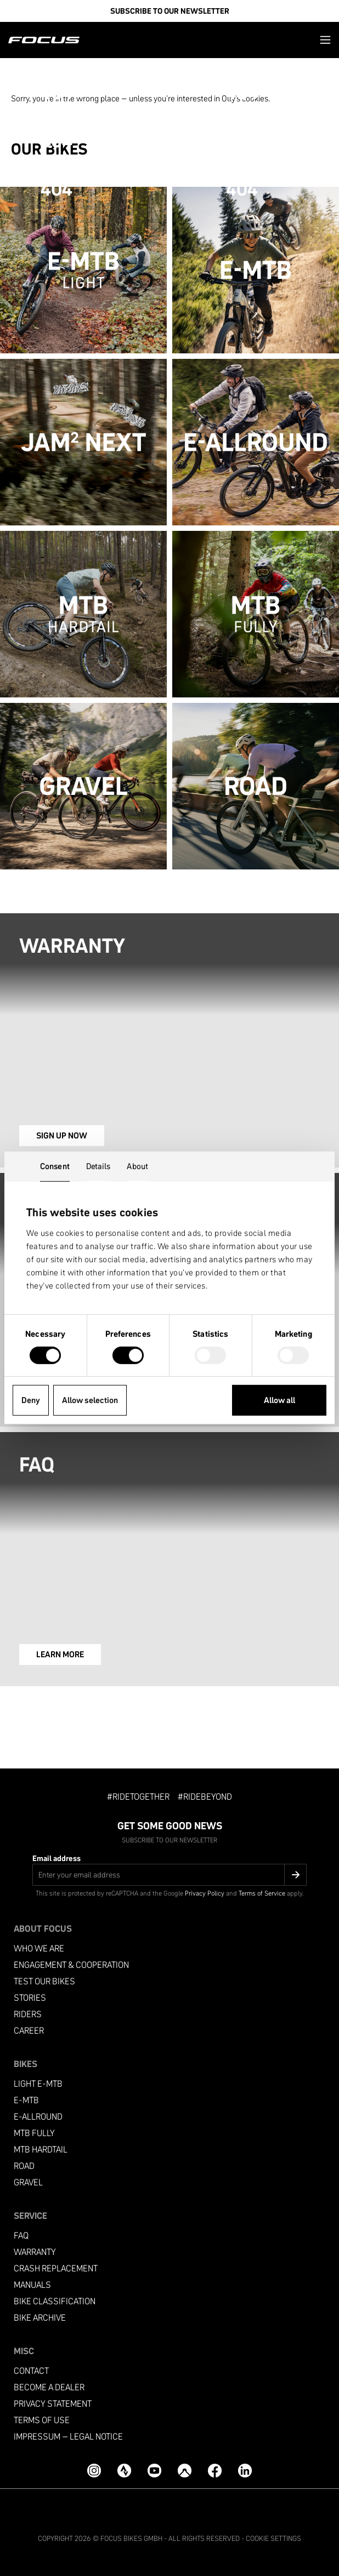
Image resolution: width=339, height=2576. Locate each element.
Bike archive (40, 2317)
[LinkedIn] (245, 2470)
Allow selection (90, 1400)
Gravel (28, 2182)
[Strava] (124, 2470)
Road (24, 2166)
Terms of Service (262, 1893)
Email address (56, 1858)
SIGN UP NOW (61, 1135)
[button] (325, 40)
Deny (30, 1400)
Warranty (35, 2252)
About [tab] (137, 1166)
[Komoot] (184, 2470)
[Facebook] (215, 2470)
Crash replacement (56, 2268)
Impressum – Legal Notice (68, 2436)
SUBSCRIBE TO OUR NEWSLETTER (169, 10)
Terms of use (42, 2420)
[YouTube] (154, 2470)
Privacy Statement (53, 2403)
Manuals (32, 2285)
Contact (31, 2371)
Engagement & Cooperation (71, 1965)
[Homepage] (44, 40)
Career (29, 2030)
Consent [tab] (55, 1166)
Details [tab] (98, 1166)
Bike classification (54, 2301)
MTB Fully (34, 2133)
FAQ (21, 2235)
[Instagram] (94, 2470)
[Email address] (169, 1875)
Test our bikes (44, 1981)
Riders (28, 2014)
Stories (30, 1997)
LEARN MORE (60, 1654)
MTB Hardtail (40, 2149)
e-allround (38, 2116)
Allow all (279, 1400)
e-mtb (26, 2100)
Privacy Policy (204, 1893)
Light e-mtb (38, 2084)
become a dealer (49, 2387)
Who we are (39, 1948)
